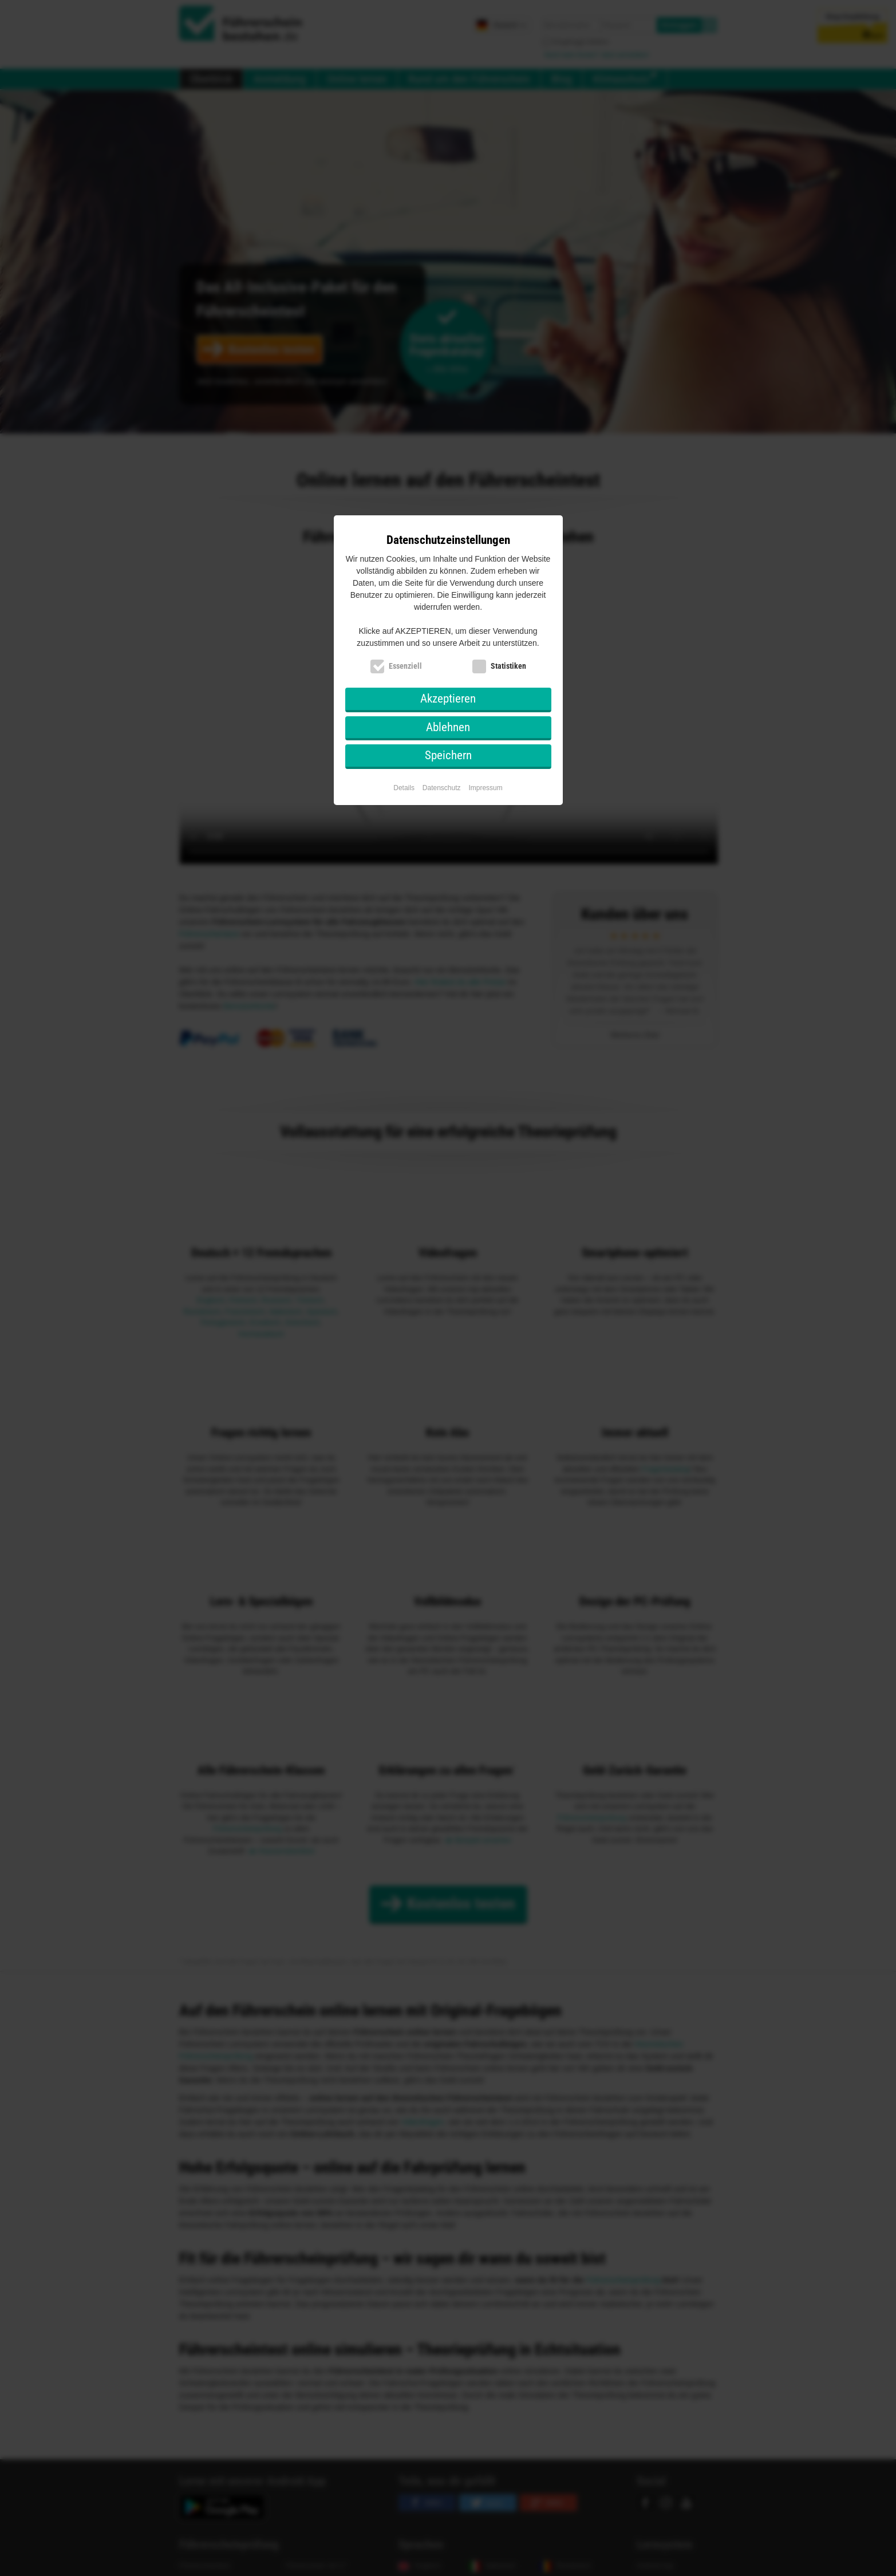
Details (404, 788)
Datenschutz (442, 788)
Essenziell (405, 665)
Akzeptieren (448, 698)
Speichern (448, 755)
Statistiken (508, 665)
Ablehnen (448, 727)
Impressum (485, 788)
